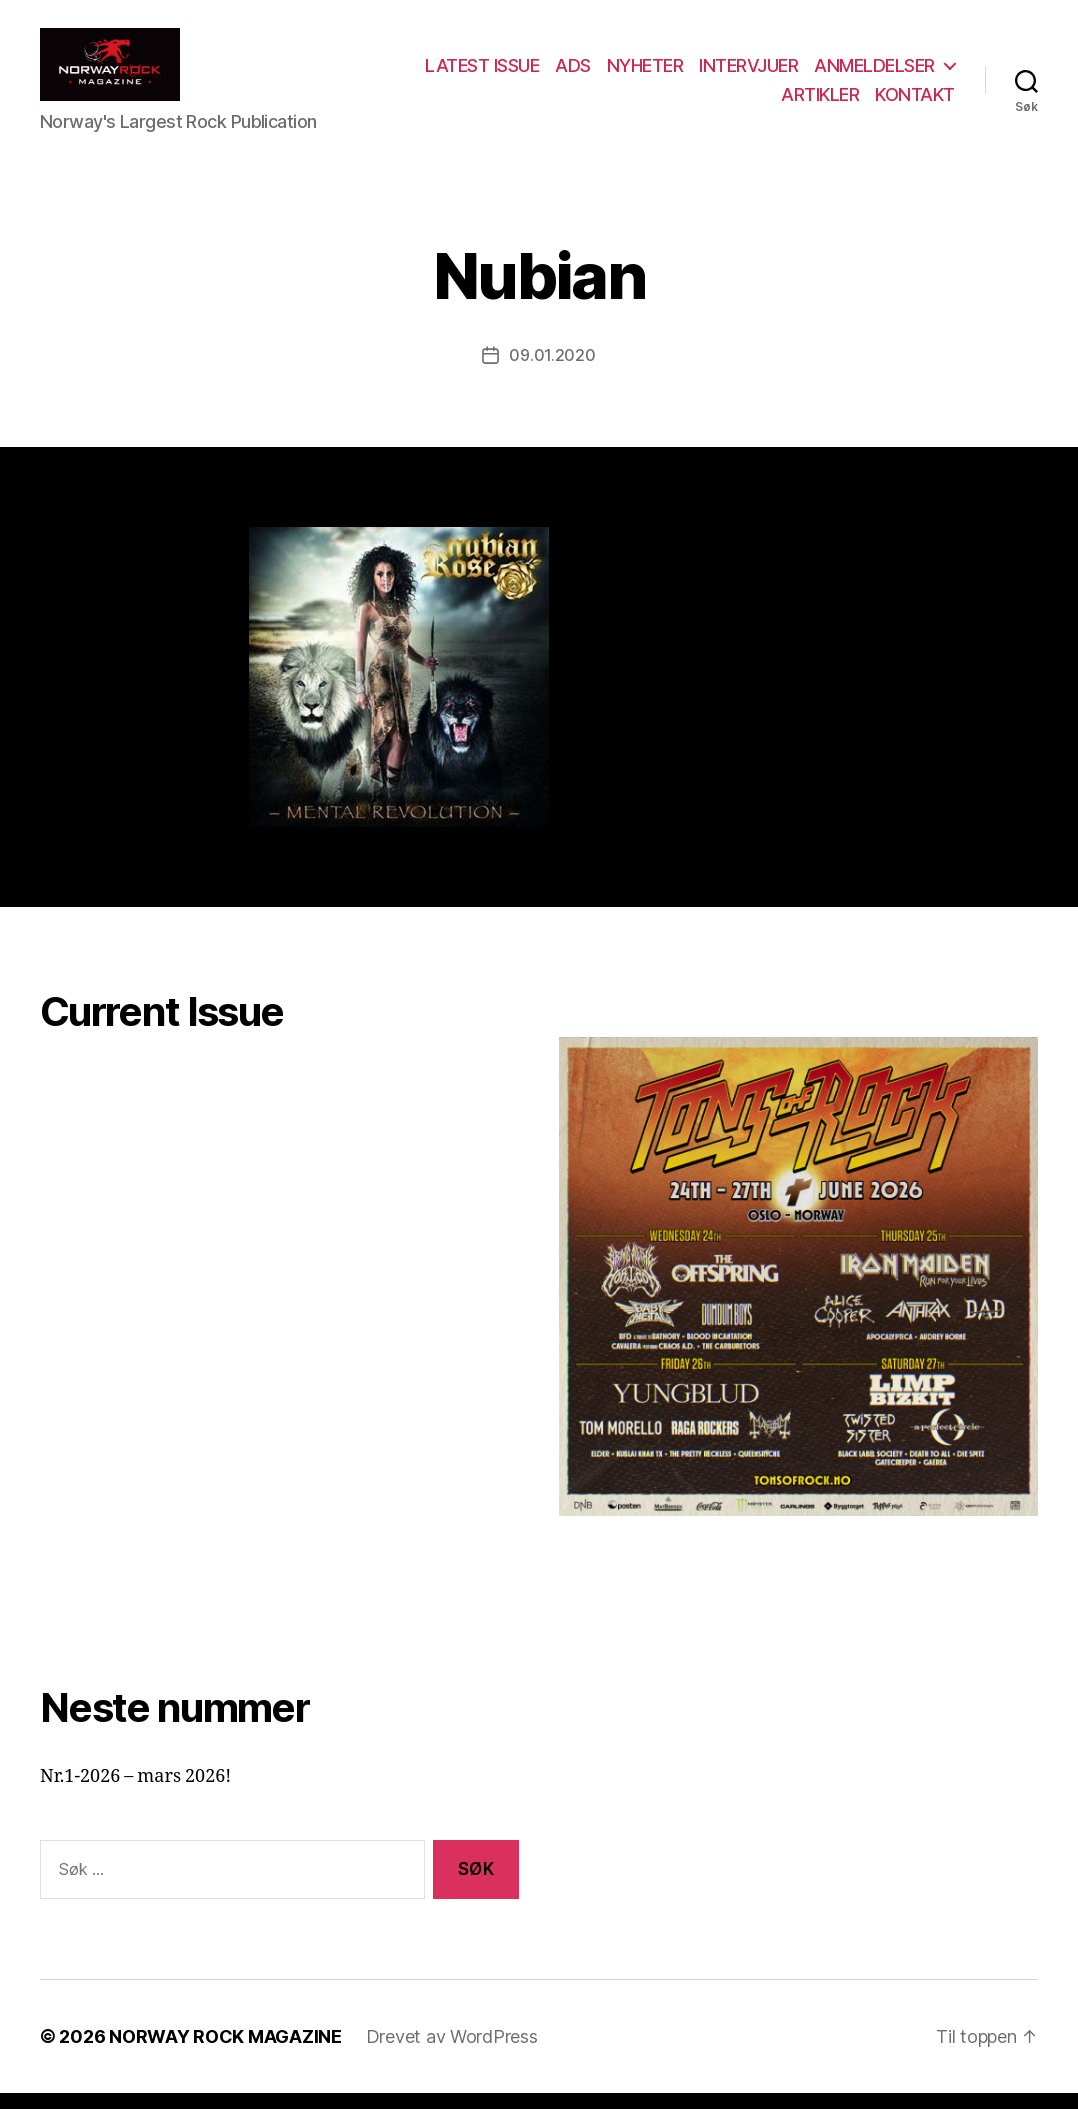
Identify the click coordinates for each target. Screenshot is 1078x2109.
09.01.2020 (552, 372)
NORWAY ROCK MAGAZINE (225, 2052)
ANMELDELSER (685, 102)
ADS (730, 73)
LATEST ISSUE (639, 73)
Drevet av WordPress (452, 2052)
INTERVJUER (905, 73)
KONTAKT (915, 102)
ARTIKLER (820, 102)
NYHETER (801, 73)
